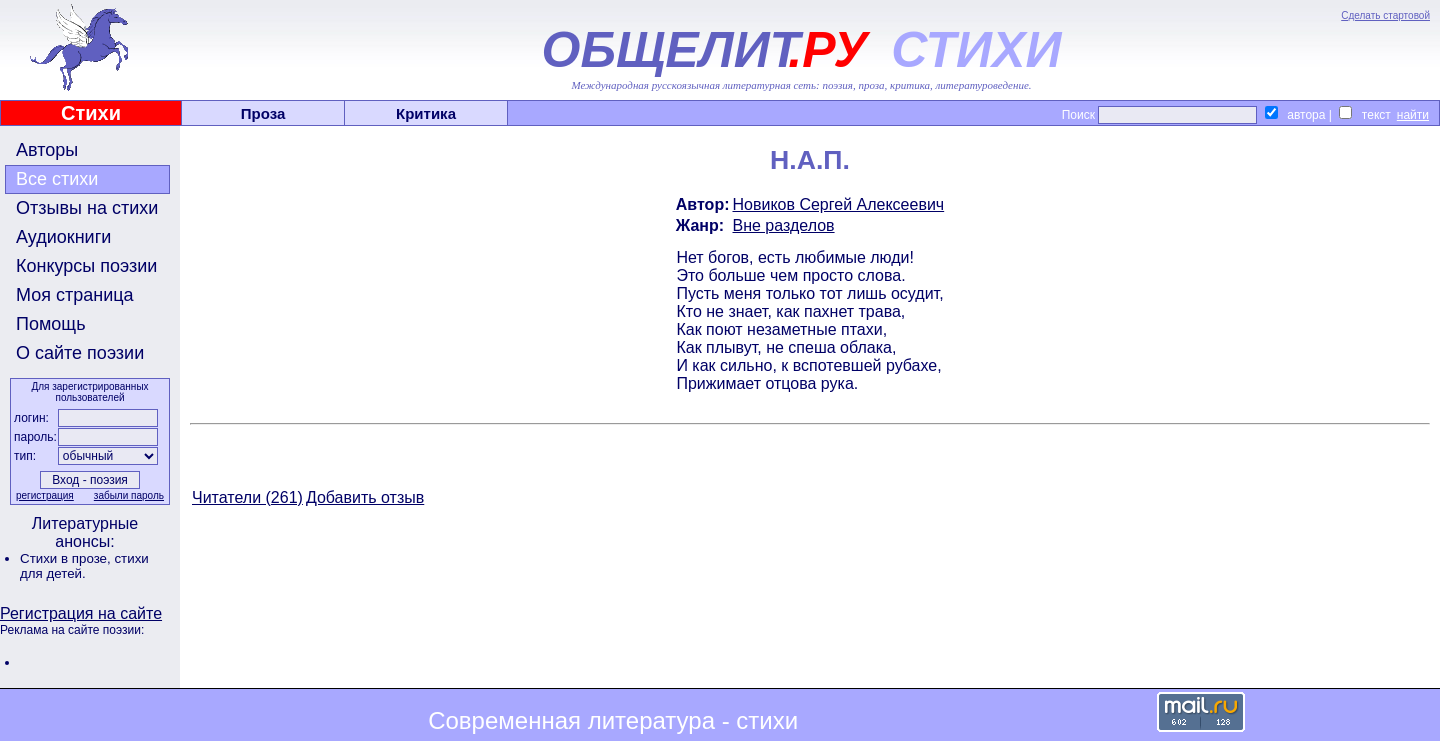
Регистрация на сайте (81, 613)
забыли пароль (129, 495)
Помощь (51, 324)
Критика (426, 113)
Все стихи (57, 179)
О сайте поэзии (80, 353)
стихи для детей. (84, 566)
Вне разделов (784, 225)
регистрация (45, 495)
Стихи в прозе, (67, 558)
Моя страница (75, 295)
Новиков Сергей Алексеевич (839, 204)
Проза (263, 113)
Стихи (91, 113)
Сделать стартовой (1385, 15)
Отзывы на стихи (87, 208)
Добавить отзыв (365, 497)
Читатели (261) (247, 497)
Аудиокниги (63, 237)
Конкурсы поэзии (86, 266)
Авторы (47, 150)
